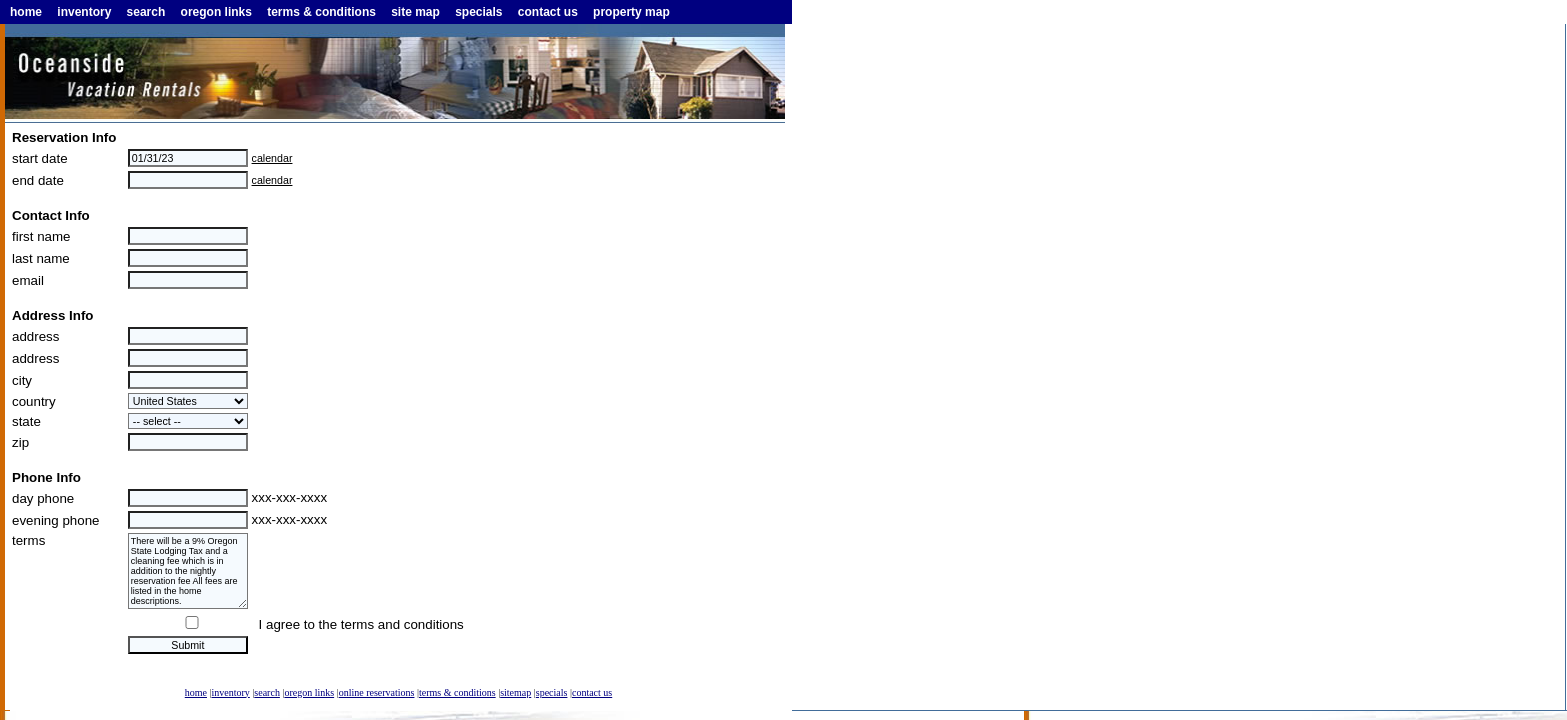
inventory (84, 12)
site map (415, 12)
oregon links (216, 12)
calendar (272, 158)
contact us (548, 12)
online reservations (377, 692)
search (146, 12)
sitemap (515, 692)
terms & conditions (321, 12)
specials (478, 12)
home (26, 12)
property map (631, 12)
